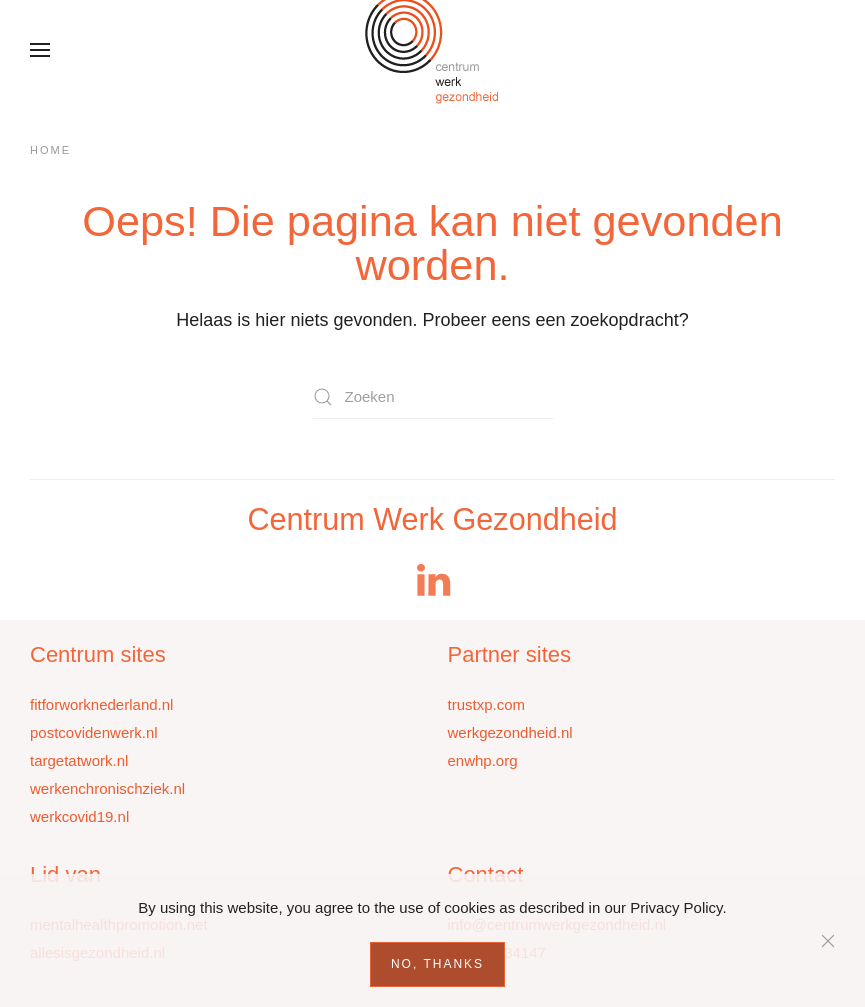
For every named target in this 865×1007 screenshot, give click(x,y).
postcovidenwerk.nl (94, 732)
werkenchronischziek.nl (107, 788)
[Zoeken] (433, 396)
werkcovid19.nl (79, 816)
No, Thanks (437, 964)
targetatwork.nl (79, 760)
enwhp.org (483, 760)
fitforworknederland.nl (101, 704)
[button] (40, 50)
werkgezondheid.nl (510, 732)
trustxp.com (487, 704)
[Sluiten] (828, 941)
